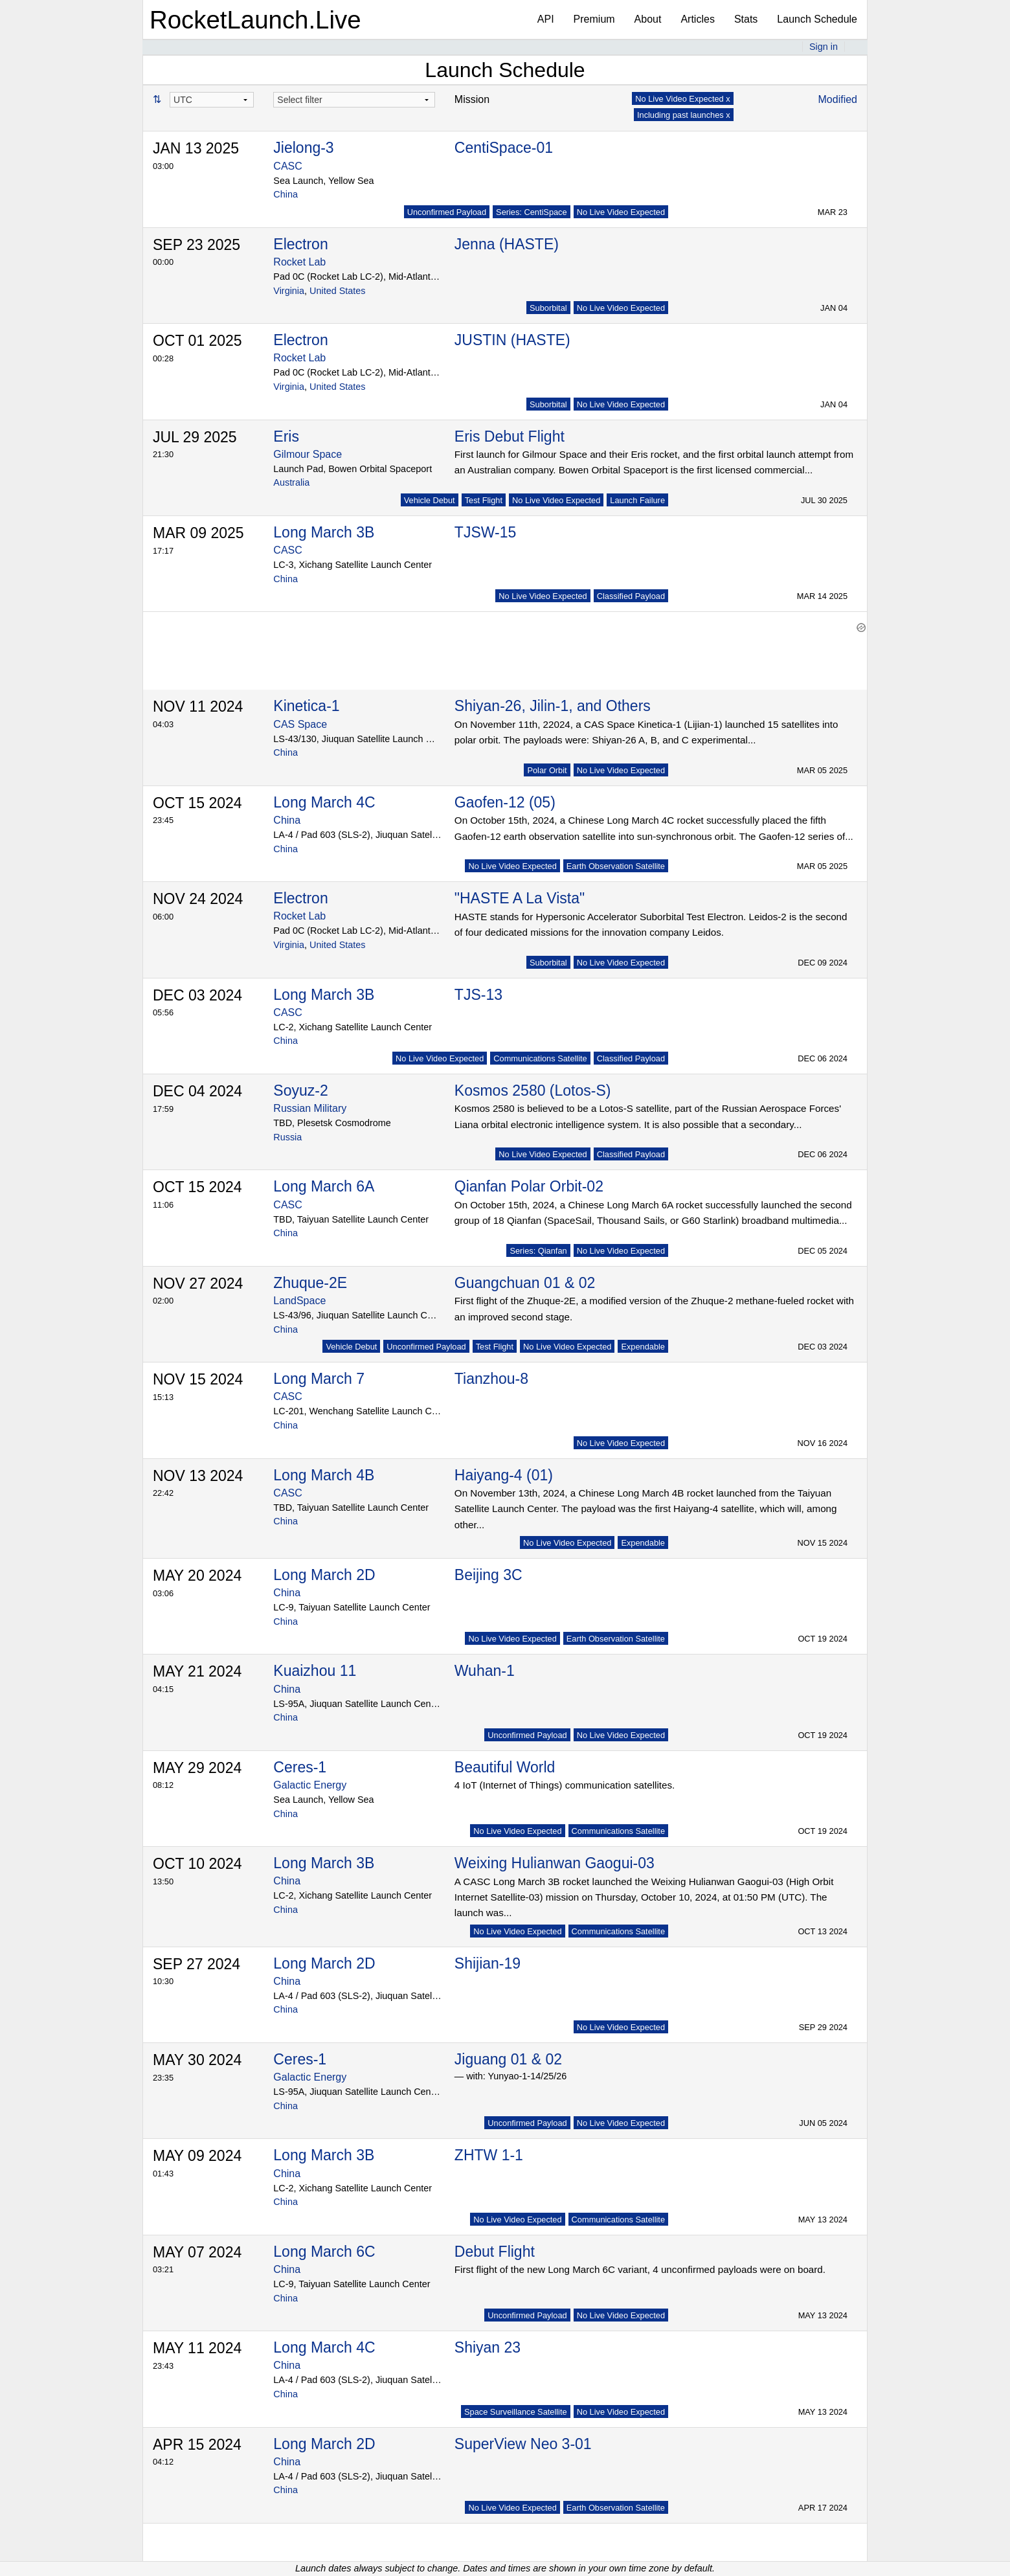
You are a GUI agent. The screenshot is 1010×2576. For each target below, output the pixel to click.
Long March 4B (323, 1475)
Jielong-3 (303, 147)
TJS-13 (478, 994)
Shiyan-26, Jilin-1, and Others (552, 705)
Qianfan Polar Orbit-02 (528, 1186)
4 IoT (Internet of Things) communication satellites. (564, 1785)
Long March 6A (323, 1186)
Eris (286, 436)
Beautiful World (505, 1767)
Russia (287, 1137)
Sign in (823, 46)
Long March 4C (324, 802)
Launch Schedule (817, 19)
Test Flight (483, 500)
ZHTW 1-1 (488, 2155)
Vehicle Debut (429, 500)
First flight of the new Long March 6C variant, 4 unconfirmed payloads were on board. (639, 2269)
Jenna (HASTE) (506, 244)
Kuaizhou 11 (314, 1670)
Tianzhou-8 (491, 1378)
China (285, 194)
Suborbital (548, 308)
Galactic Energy (309, 1785)
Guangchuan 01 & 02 (524, 1282)
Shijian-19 (487, 1963)
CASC (287, 166)
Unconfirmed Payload (446, 212)
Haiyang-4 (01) (503, 1475)
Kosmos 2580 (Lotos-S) (532, 1090)
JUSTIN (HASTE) (512, 340)
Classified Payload (631, 596)
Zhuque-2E (310, 1282)
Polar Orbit (547, 770)
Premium (594, 19)
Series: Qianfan (538, 1251)
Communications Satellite (540, 1058)
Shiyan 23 (487, 2347)
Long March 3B (323, 532)
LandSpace (299, 1300)
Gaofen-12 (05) (505, 802)
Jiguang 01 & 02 (508, 2059)
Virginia (288, 291)
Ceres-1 (299, 1767)
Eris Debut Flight (509, 436)
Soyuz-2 (300, 1090)
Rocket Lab (299, 261)
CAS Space (300, 724)
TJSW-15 (485, 532)
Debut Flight (494, 2251)
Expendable (643, 1346)
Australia (291, 482)
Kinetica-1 (306, 705)
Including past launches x (683, 115)
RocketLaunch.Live (255, 20)
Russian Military (309, 1108)
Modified (837, 99)
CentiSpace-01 (503, 147)
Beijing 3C (488, 1574)
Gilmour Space (307, 454)
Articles (697, 19)
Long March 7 (319, 1378)
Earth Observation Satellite (616, 866)
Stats (746, 19)
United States (337, 291)
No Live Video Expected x (682, 99)
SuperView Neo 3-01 (523, 2443)
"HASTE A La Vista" (519, 898)
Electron (300, 244)
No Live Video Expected (621, 212)
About (648, 19)
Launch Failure (637, 500)
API (545, 19)
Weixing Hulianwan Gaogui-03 (554, 1863)
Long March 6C (324, 2251)
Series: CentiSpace (531, 212)
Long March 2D (324, 1574)
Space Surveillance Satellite (515, 2412)
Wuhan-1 (484, 1670)
